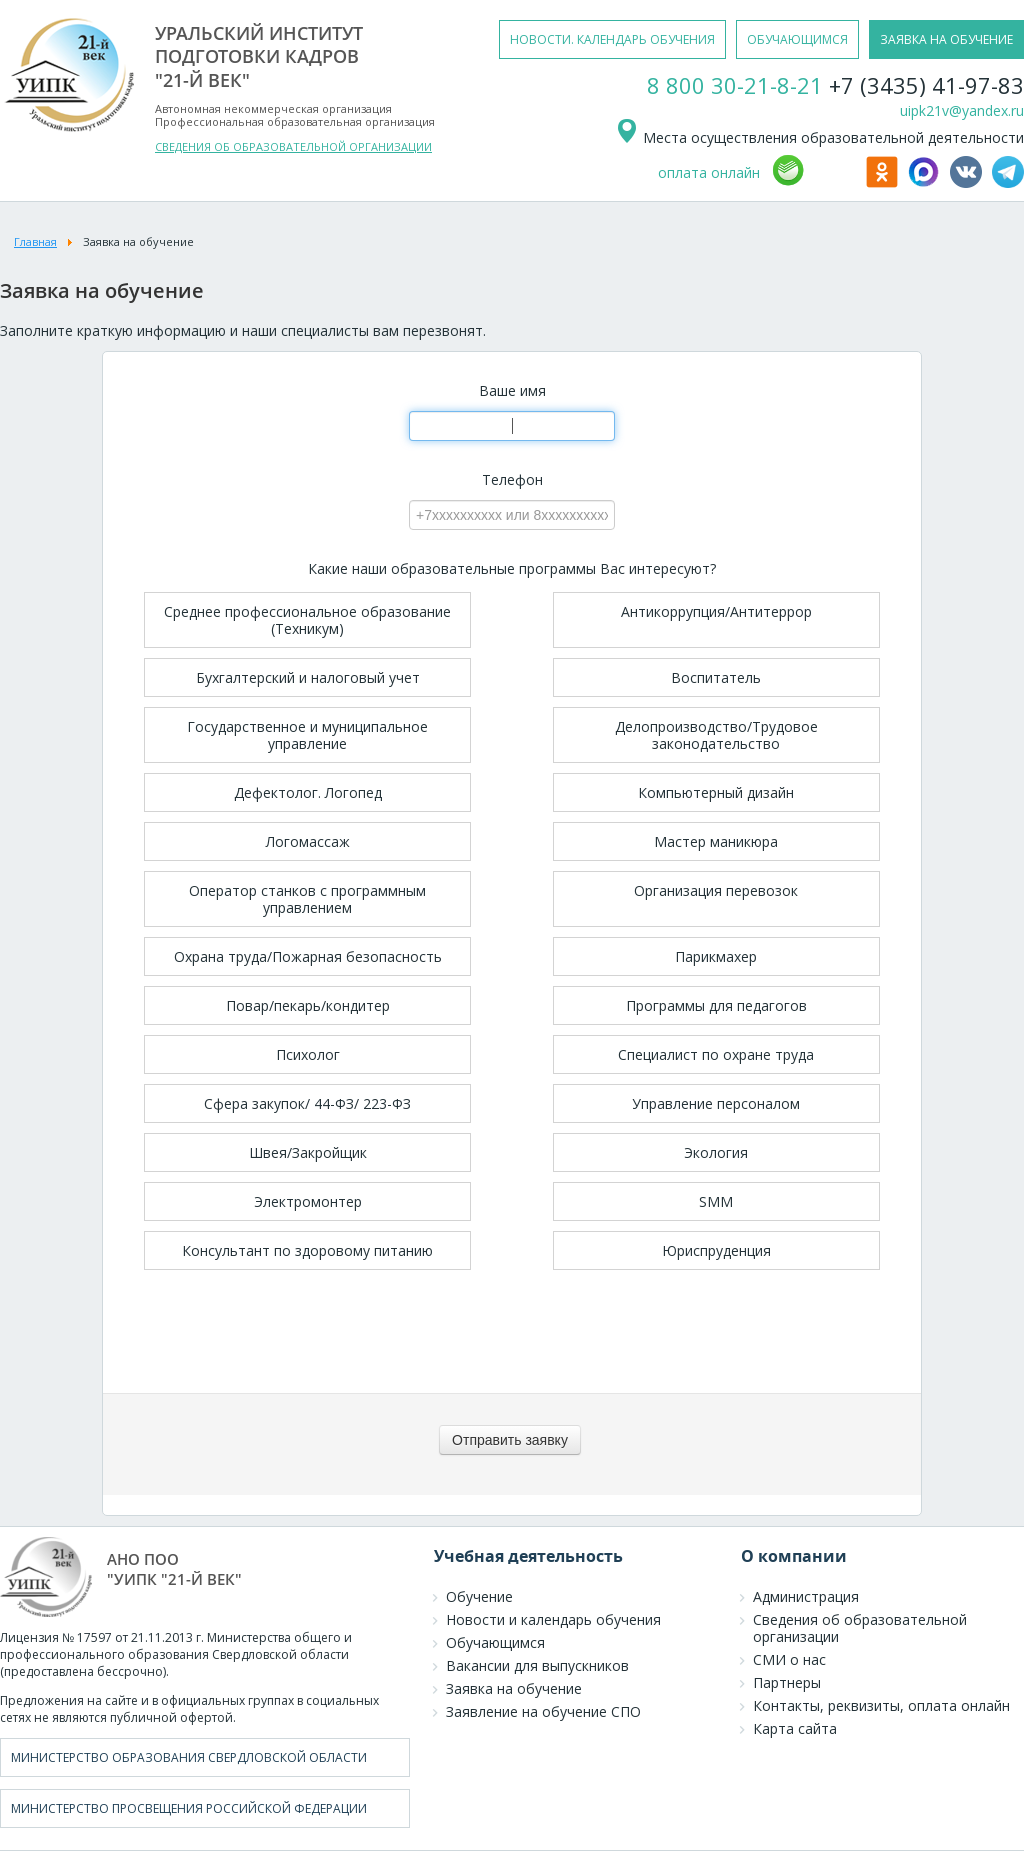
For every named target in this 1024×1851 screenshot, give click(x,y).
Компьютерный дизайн (716, 792)
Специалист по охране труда (716, 1054)
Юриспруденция (716, 1250)
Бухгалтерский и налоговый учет (308, 677)
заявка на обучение (946, 39)
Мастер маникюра (716, 841)
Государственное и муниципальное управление (307, 735)
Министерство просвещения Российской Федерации (189, 1808)
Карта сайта (795, 1728)
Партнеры (787, 1682)
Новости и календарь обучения (553, 1619)
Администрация (806, 1596)
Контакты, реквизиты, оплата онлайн (881, 1705)
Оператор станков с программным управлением (307, 899)
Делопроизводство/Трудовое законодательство (716, 735)
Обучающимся (495, 1642)
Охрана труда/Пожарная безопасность (308, 956)
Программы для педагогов (716, 1005)
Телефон (512, 479)
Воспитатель (716, 677)
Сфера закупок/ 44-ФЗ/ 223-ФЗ (307, 1103)
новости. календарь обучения (612, 39)
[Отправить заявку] (510, 1440)
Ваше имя (512, 390)
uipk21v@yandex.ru (962, 110)
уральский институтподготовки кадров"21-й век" (259, 56)
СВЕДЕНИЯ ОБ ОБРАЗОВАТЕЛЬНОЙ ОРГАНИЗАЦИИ (293, 146)
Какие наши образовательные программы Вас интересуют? (512, 569)
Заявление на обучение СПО (543, 1711)
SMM (716, 1201)
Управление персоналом (716, 1103)
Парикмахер (716, 956)
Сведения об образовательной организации (860, 1628)
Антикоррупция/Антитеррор (716, 611)
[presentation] (512, 1334)
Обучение (479, 1596)
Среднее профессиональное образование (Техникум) (307, 620)
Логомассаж (308, 841)
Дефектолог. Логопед (308, 792)
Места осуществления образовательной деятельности (819, 137)
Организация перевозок (716, 890)
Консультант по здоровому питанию (307, 1250)
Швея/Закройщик (308, 1152)
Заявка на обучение (514, 1688)
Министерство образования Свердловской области (189, 1757)
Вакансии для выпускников (537, 1665)
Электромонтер (308, 1201)
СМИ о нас (789, 1659)
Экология (716, 1152)
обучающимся (797, 39)
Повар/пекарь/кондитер (308, 1005)
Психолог (308, 1054)
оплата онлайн (709, 172)
